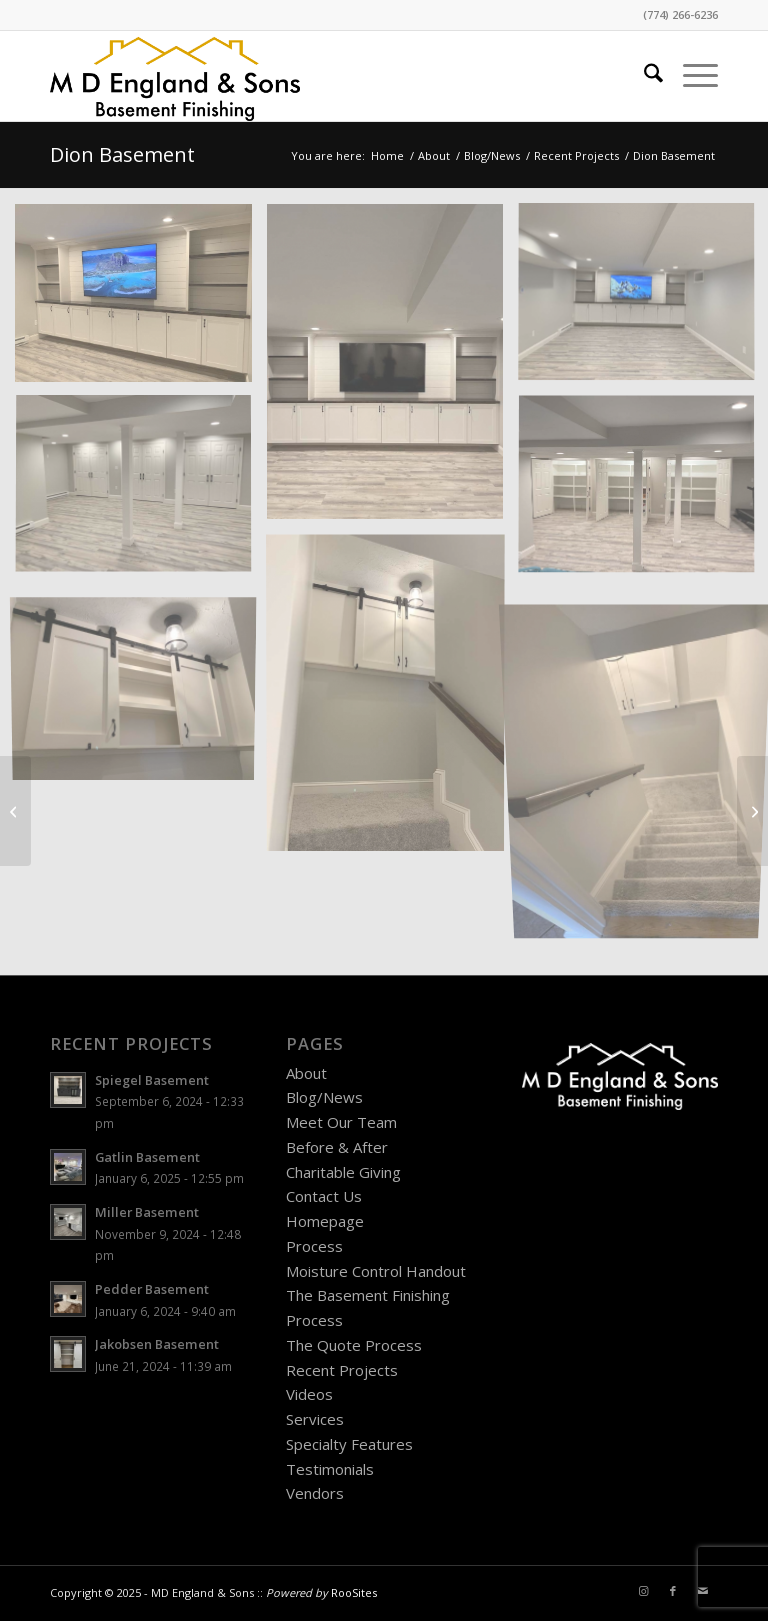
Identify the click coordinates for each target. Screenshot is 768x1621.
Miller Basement (147, 1212)
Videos (309, 1394)
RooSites (354, 1592)
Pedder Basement (152, 1289)
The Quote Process (354, 1345)
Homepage (325, 1221)
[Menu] (690, 76)
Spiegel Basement (152, 1080)
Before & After (337, 1147)
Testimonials (330, 1469)
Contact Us (324, 1196)
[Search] (643, 76)
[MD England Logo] (175, 76)
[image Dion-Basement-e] (141, 685)
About (306, 1073)
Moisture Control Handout (376, 1271)
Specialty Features (349, 1444)
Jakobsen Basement (157, 1344)
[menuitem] (643, 76)
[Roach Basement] (15, 811)
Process (314, 1246)
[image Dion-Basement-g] (141, 300)
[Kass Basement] (752, 811)
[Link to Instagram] (643, 1591)
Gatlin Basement (147, 1157)
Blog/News (324, 1097)
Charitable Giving (343, 1172)
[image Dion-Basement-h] (141, 493)
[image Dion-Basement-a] (393, 369)
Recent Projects (342, 1370)
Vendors (315, 1493)
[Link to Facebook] (673, 1591)
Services (315, 1419)
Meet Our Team (341, 1122)
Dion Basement (122, 154)
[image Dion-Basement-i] (393, 699)
